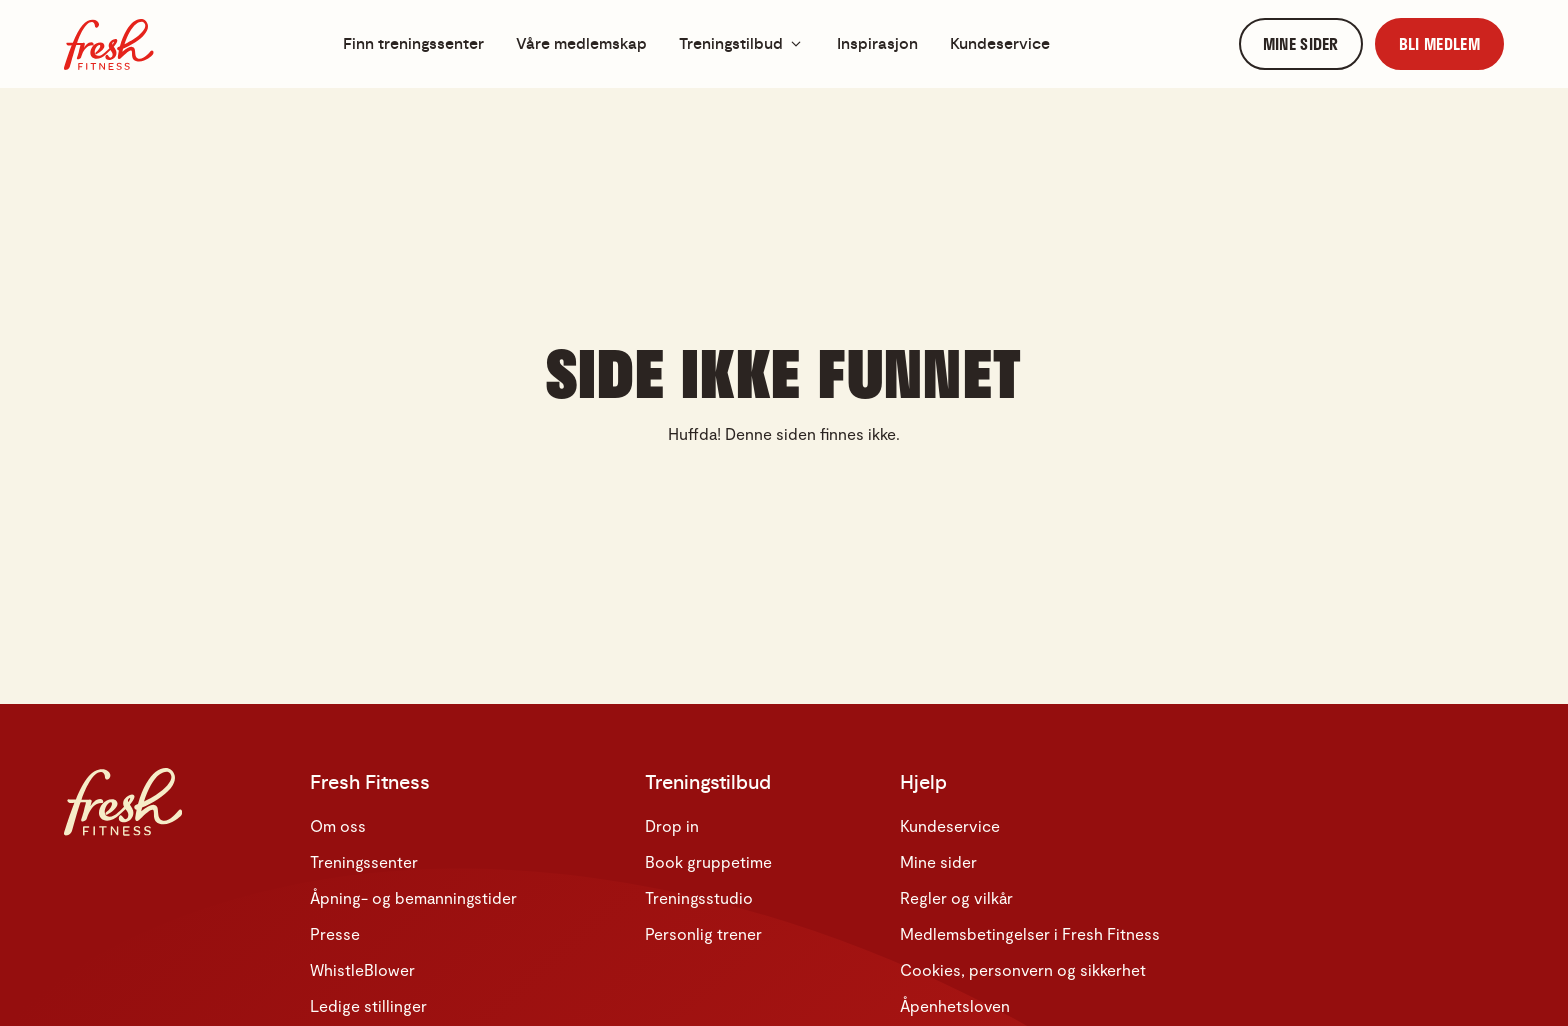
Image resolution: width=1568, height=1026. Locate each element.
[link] (1301, 44)
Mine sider (938, 861)
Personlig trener (703, 933)
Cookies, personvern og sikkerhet (1023, 969)
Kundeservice (950, 825)
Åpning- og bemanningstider (413, 897)
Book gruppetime (708, 861)
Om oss (338, 825)
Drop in (672, 825)
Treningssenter (364, 861)
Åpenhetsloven (955, 1005)
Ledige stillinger (368, 1005)
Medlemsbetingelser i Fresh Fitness (1030, 933)
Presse (335, 933)
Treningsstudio (699, 897)
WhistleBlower (362, 969)
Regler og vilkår (956, 897)
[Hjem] (109, 44)
